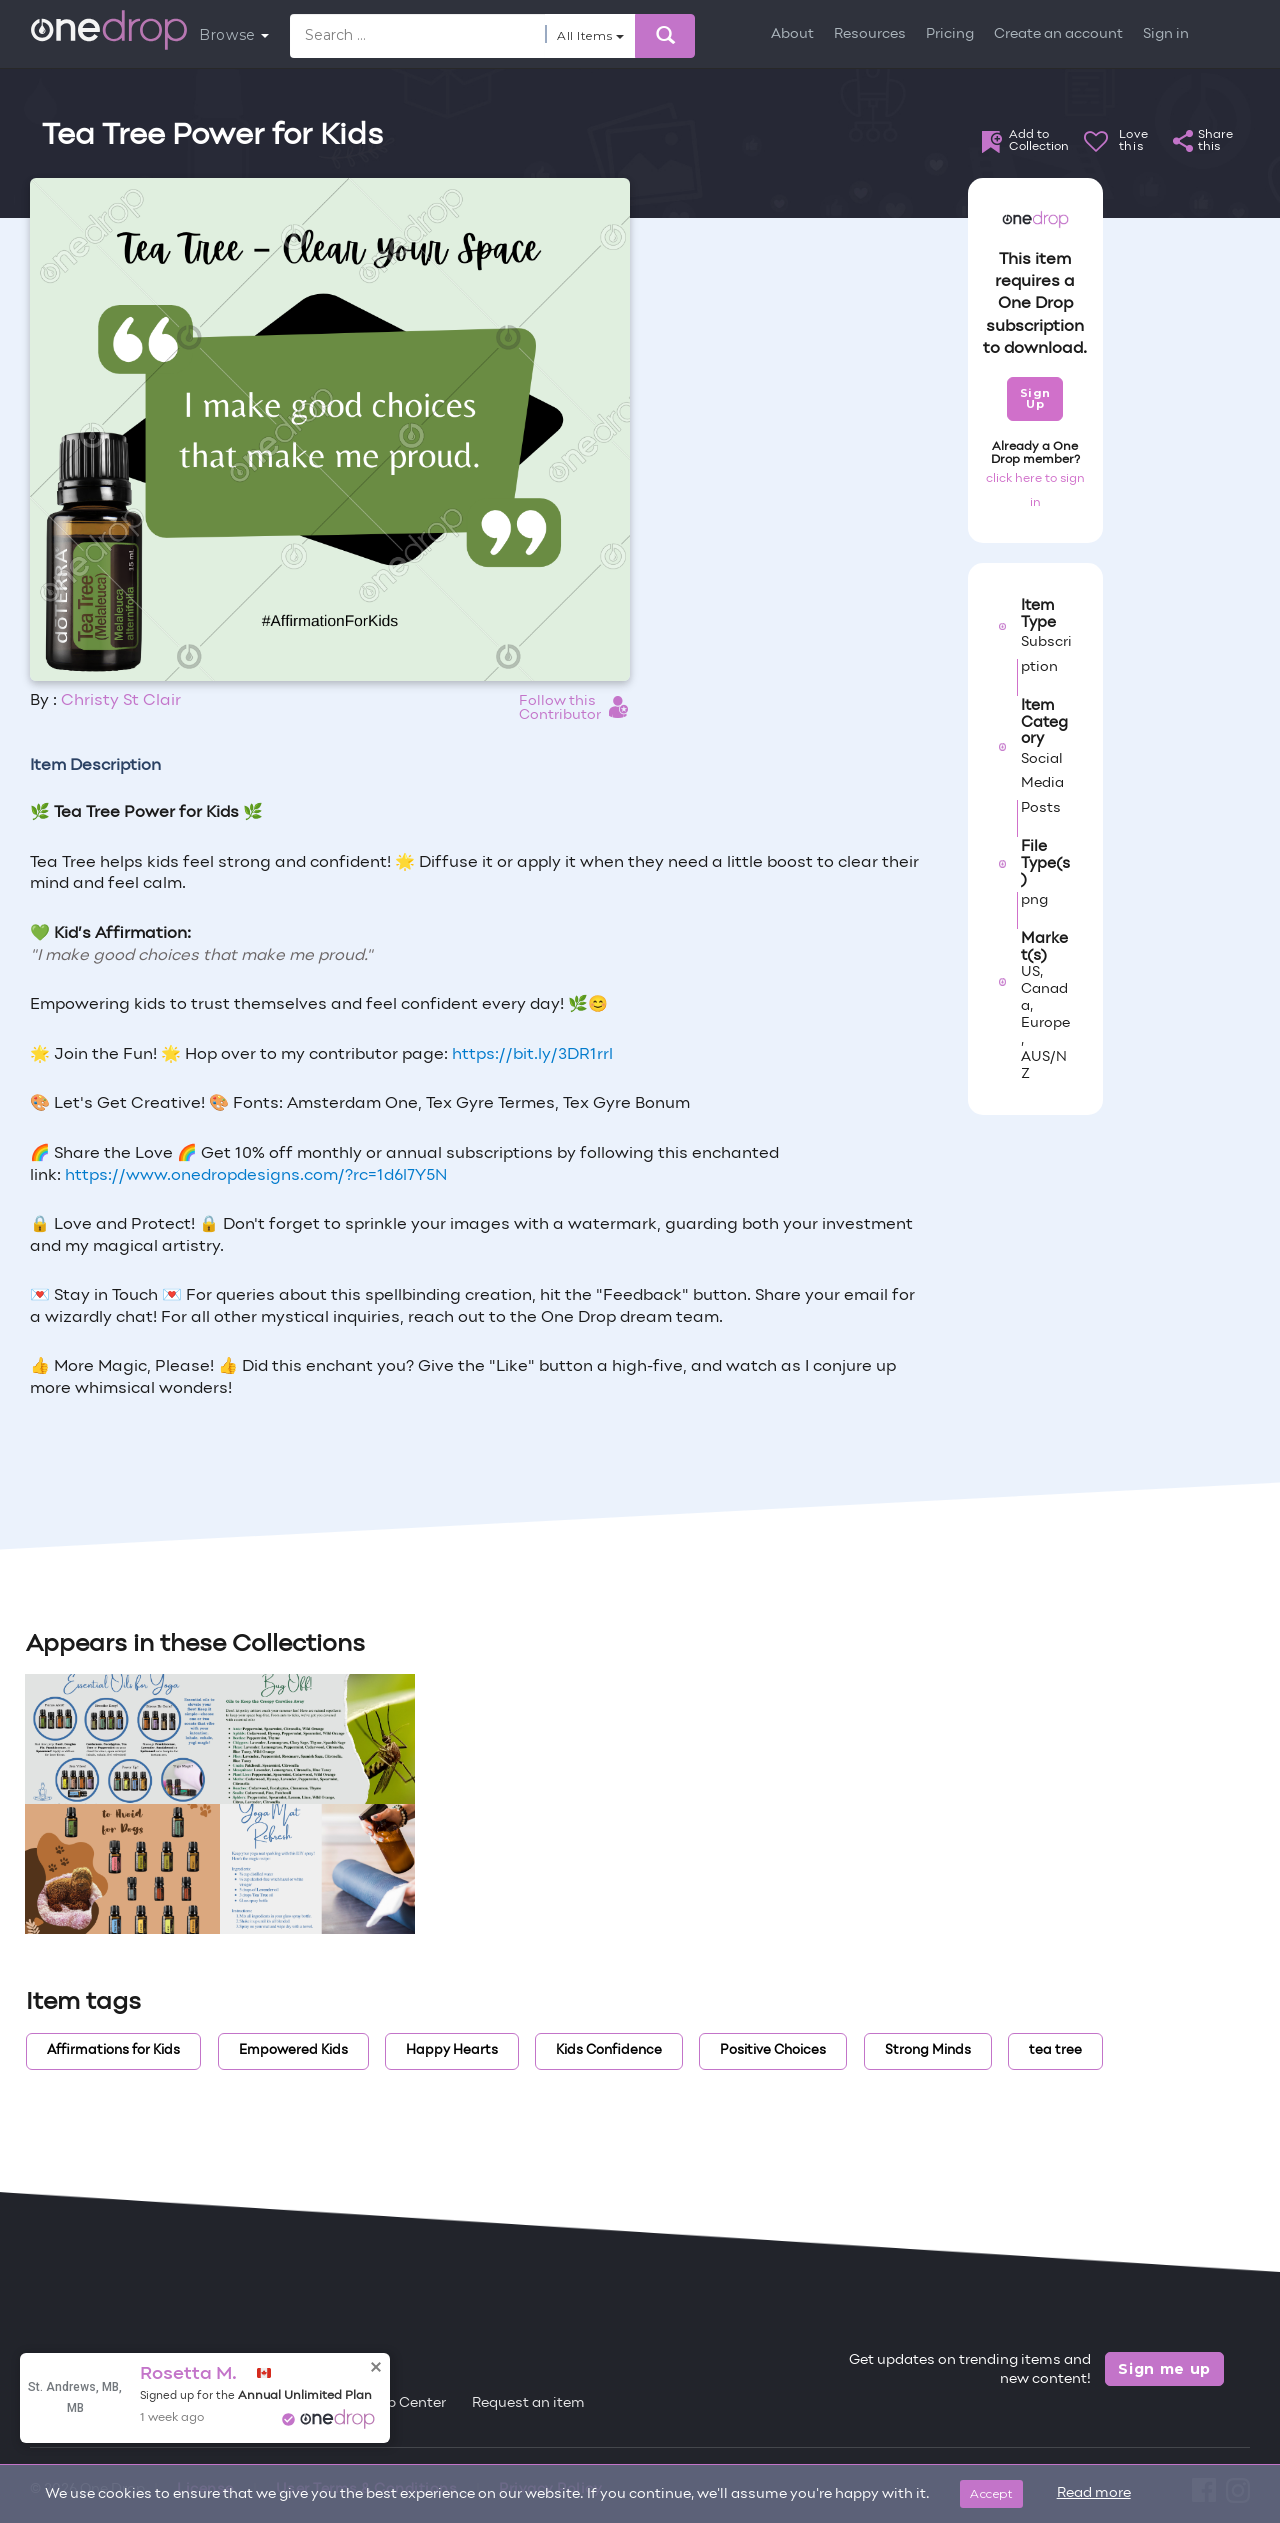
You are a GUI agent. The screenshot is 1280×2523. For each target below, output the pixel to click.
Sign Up (1035, 398)
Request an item (528, 2403)
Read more (1094, 2493)
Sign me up (1164, 2369)
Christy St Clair (121, 701)
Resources (870, 34)
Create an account (1058, 34)
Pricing (950, 34)
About (792, 34)
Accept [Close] (991, 2493)
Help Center (405, 2403)
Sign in (1166, 34)
